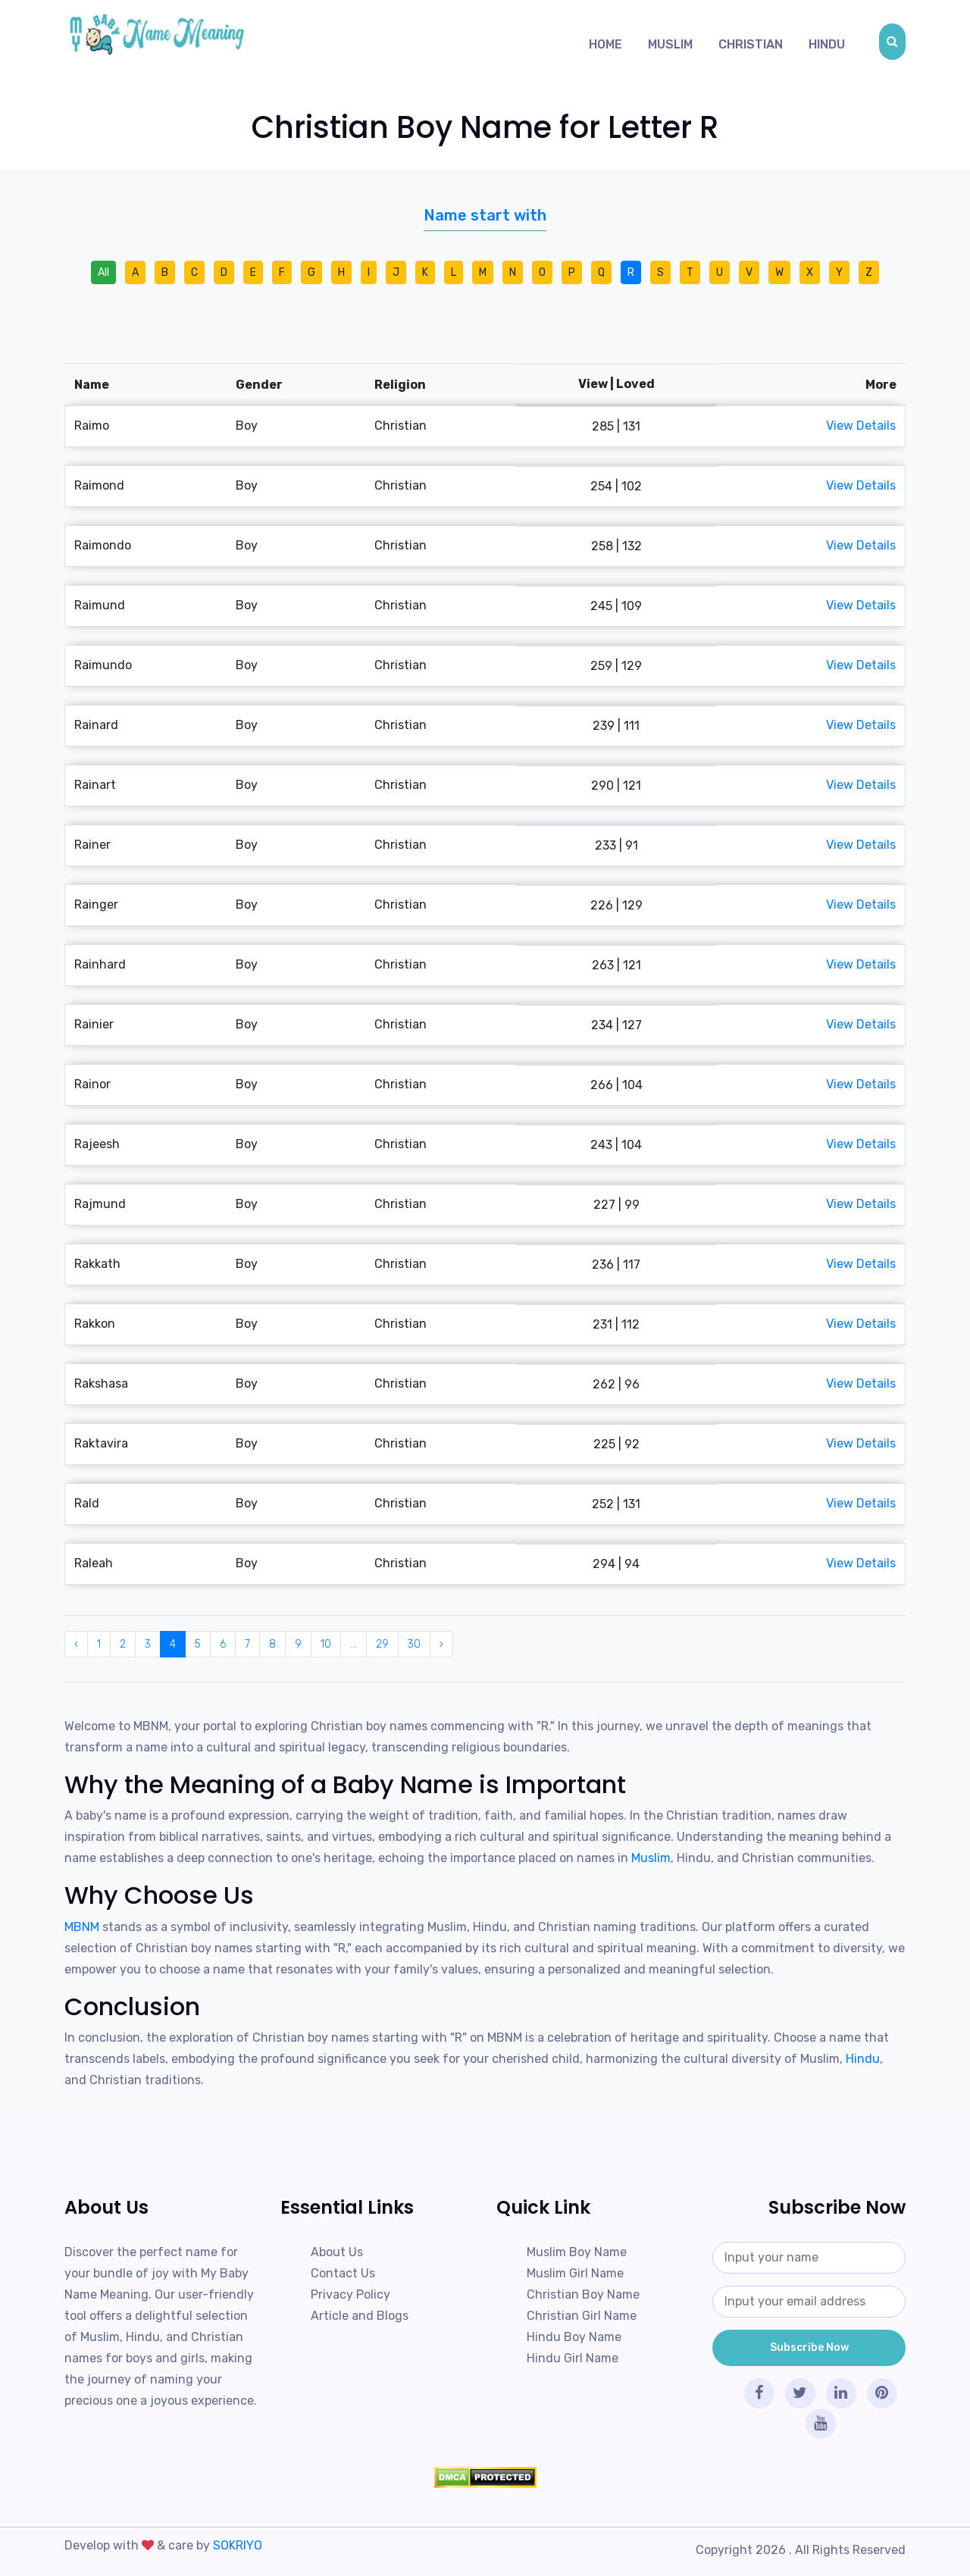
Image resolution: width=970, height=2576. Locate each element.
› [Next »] (441, 1644)
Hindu (827, 44)
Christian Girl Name (582, 2315)
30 (414, 1644)
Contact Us (343, 2273)
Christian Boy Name (583, 2294)
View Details (861, 425)
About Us (337, 2252)
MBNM (83, 1927)
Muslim (670, 44)
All (103, 272)
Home (605, 44)
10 (326, 1644)
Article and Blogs (359, 2315)
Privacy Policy (350, 2294)
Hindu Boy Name (574, 2337)
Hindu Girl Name (572, 2358)
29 (382, 1644)
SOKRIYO (237, 2545)
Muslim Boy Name (577, 2252)
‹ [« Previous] (76, 1644)
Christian (750, 44)
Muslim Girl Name (575, 2273)
